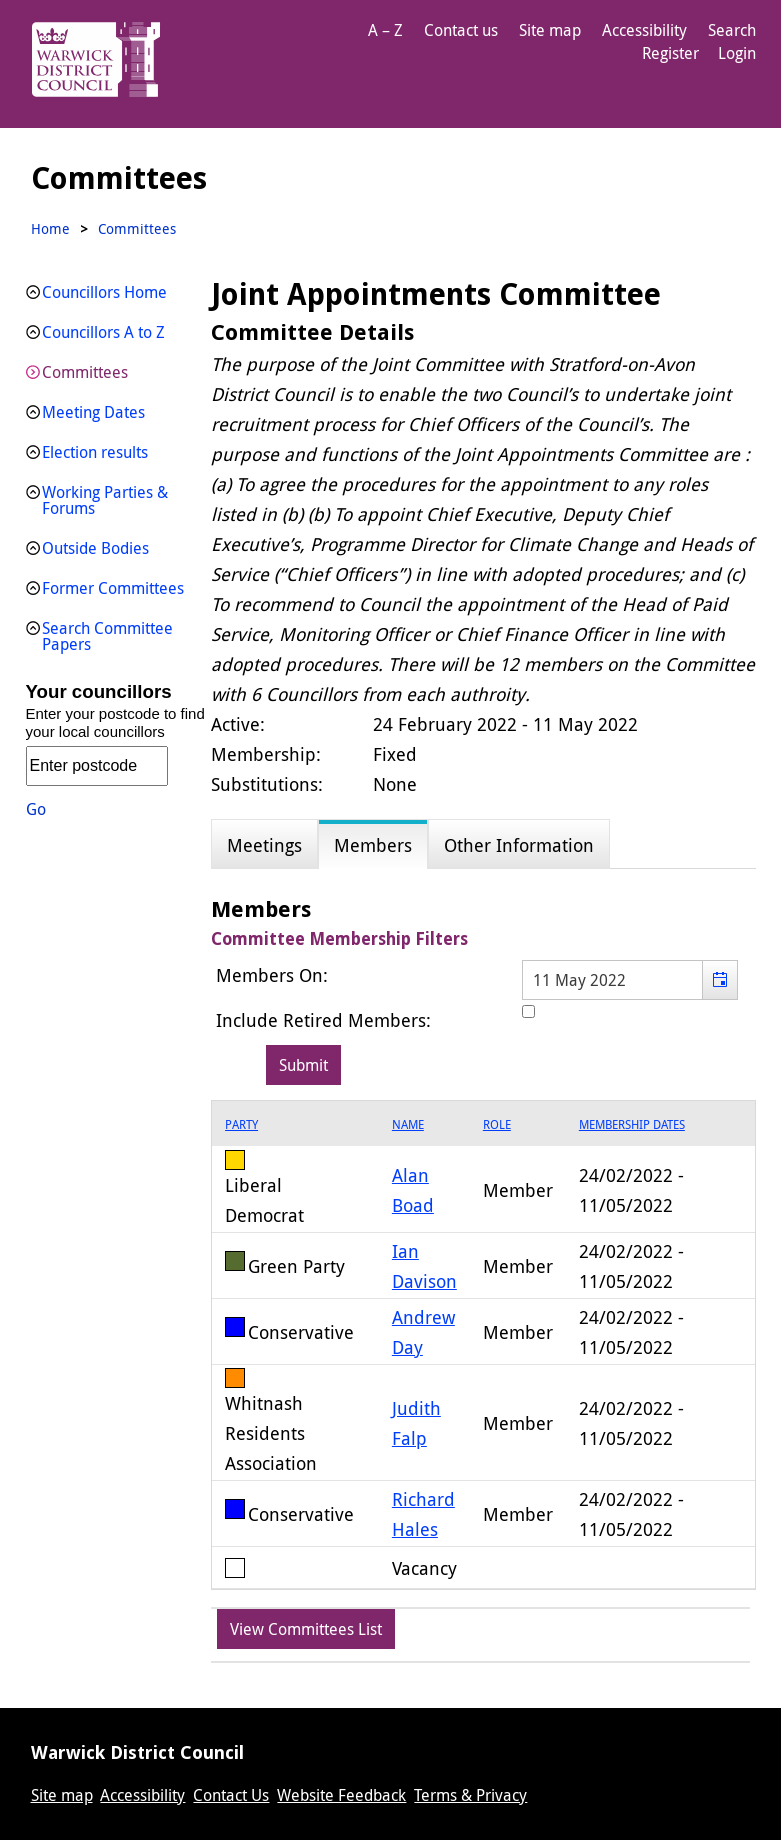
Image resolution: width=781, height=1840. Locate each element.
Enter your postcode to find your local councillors (115, 722)
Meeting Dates (93, 412)
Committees (85, 372)
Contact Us (231, 1795)
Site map (550, 30)
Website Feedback (341, 1795)
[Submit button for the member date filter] (303, 1065)
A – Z (385, 30)
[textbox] (630, 980)
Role (497, 1124)
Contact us (461, 30)
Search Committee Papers (107, 636)
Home (50, 228)
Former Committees (113, 588)
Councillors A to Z (103, 332)
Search (732, 30)
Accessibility (644, 30)
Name (408, 1124)
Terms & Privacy (470, 1795)
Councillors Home (104, 292)
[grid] (483, 1345)
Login (737, 53)
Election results (95, 452)
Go (36, 809)
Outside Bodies (95, 548)
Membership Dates (632, 1124)
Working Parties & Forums (105, 500)
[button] (719, 980)
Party (241, 1124)
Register (670, 53)
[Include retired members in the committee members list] (528, 1011)
